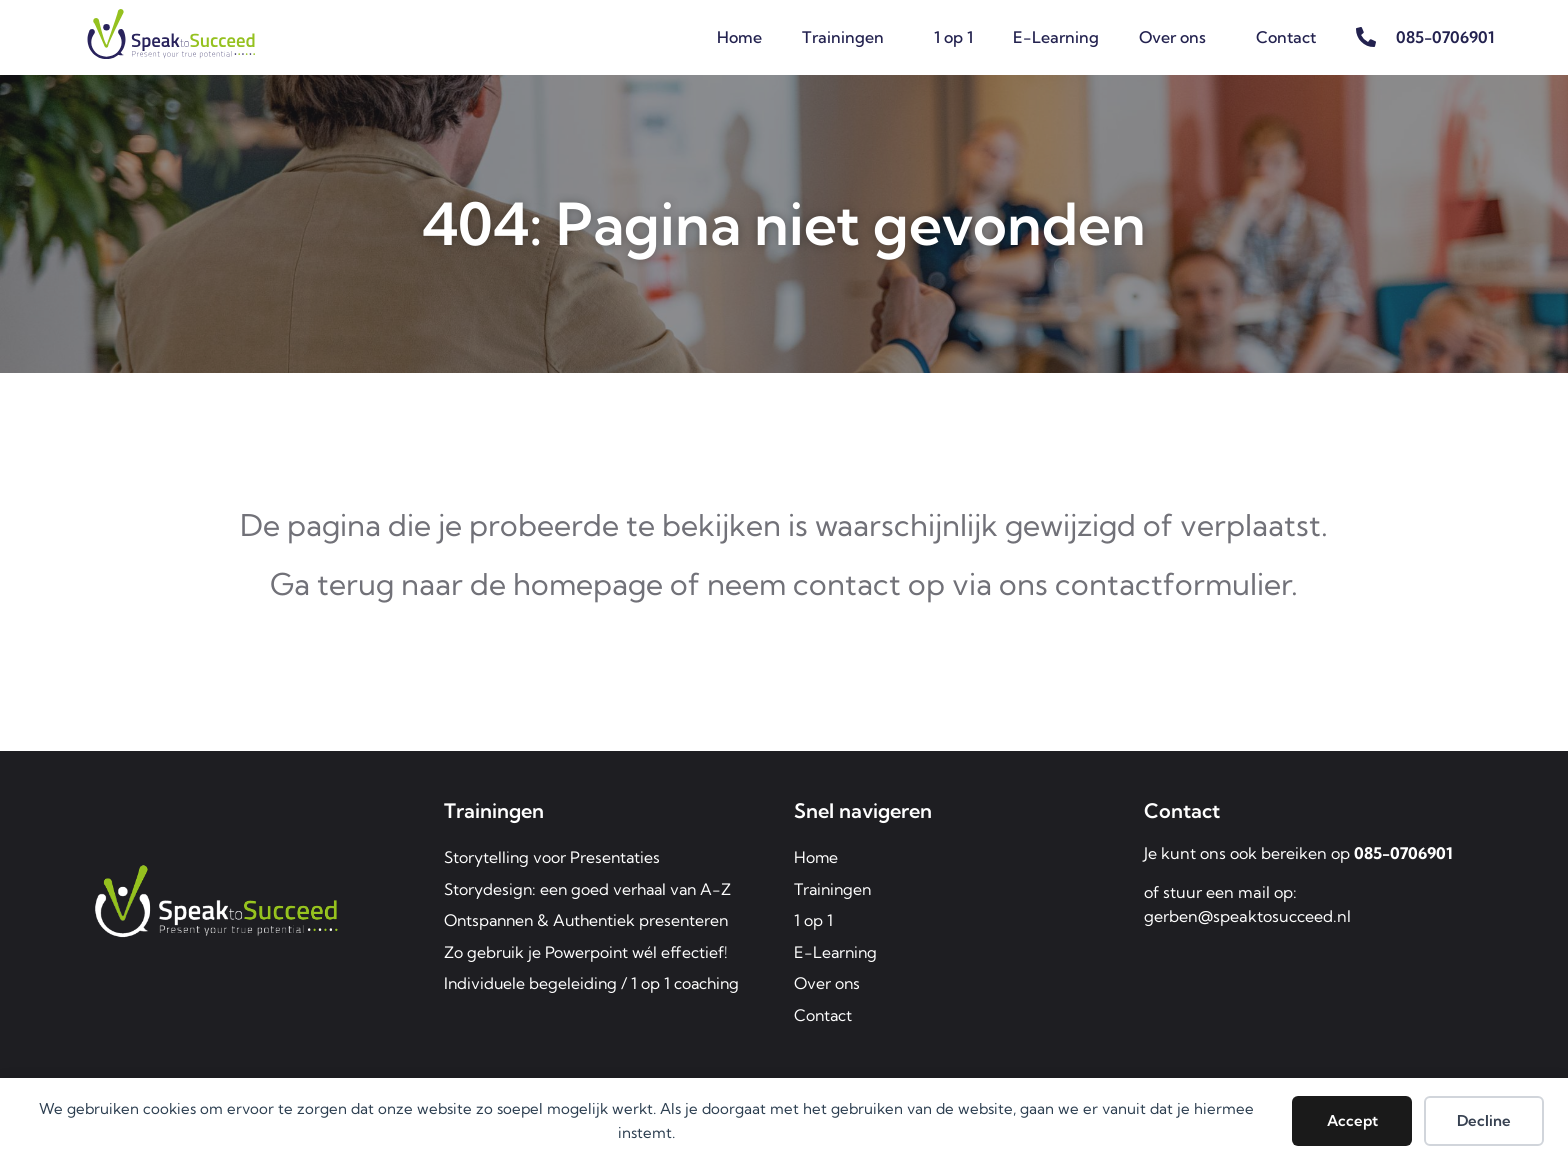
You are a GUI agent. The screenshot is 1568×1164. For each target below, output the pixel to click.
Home (739, 37)
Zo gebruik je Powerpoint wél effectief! (587, 953)
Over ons (1177, 37)
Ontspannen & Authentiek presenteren (591, 921)
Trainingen (848, 37)
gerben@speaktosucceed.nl (1247, 916)
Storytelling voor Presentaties (553, 857)
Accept (1352, 1120)
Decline (1484, 1120)
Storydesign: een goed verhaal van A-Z (591, 889)
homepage (588, 584)
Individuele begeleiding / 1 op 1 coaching (594, 985)
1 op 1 (953, 37)
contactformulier (1173, 584)
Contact (1286, 37)
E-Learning (1056, 37)
